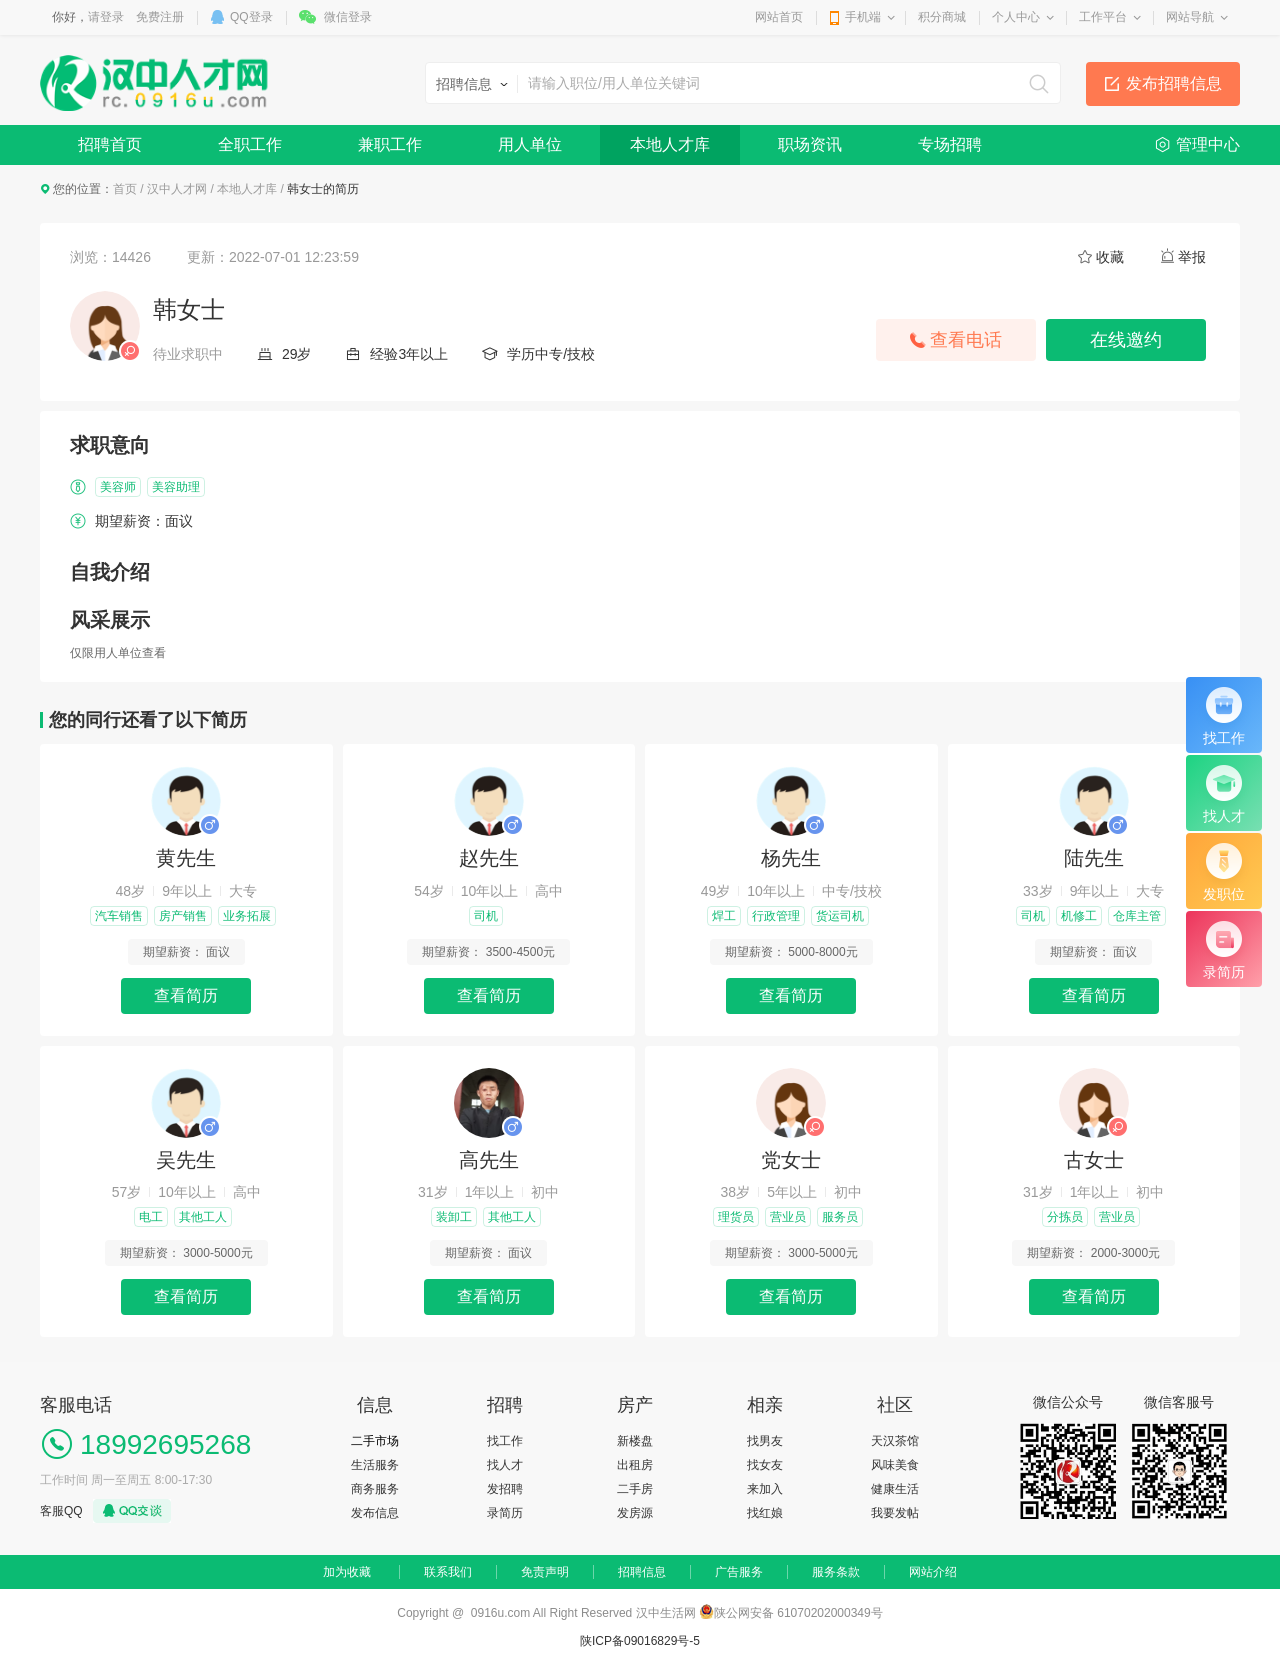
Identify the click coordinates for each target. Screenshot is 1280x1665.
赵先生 (489, 858)
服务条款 (836, 1572)
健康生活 (895, 1489)
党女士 (791, 1160)
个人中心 (1016, 17)
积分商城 (942, 17)
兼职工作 (390, 144)
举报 (1192, 257)
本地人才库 (670, 144)
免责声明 (545, 1572)
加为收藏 (347, 1572)
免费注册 (160, 17)
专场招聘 (950, 144)
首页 (125, 189)
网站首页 (779, 17)
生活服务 (375, 1465)
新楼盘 (635, 1441)
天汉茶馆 (895, 1441)
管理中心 (1208, 144)
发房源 (635, 1513)
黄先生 (186, 858)
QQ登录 (251, 17)
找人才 (505, 1465)
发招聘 (505, 1489)
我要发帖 (895, 1513)
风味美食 (895, 1465)
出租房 (635, 1465)
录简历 (505, 1513)
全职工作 (250, 144)
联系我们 (448, 1572)
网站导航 (1190, 17)
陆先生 (1094, 858)
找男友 (765, 1441)
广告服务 (739, 1572)
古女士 (1094, 1160)
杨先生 (791, 858)
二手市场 (375, 1441)
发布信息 (375, 1513)
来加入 (765, 1489)
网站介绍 (933, 1572)
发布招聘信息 (1174, 83)
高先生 (489, 1160)
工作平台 (1103, 17)
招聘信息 (642, 1572)
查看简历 (186, 995)
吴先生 (186, 1160)
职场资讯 (810, 144)
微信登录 (348, 17)
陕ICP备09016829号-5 (640, 1641)
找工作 (505, 1441)
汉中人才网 (177, 189)
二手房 (635, 1489)
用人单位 (530, 144)
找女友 (765, 1465)
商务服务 (375, 1489)
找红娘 (765, 1513)
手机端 (863, 17)
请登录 (106, 17)
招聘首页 (110, 144)
